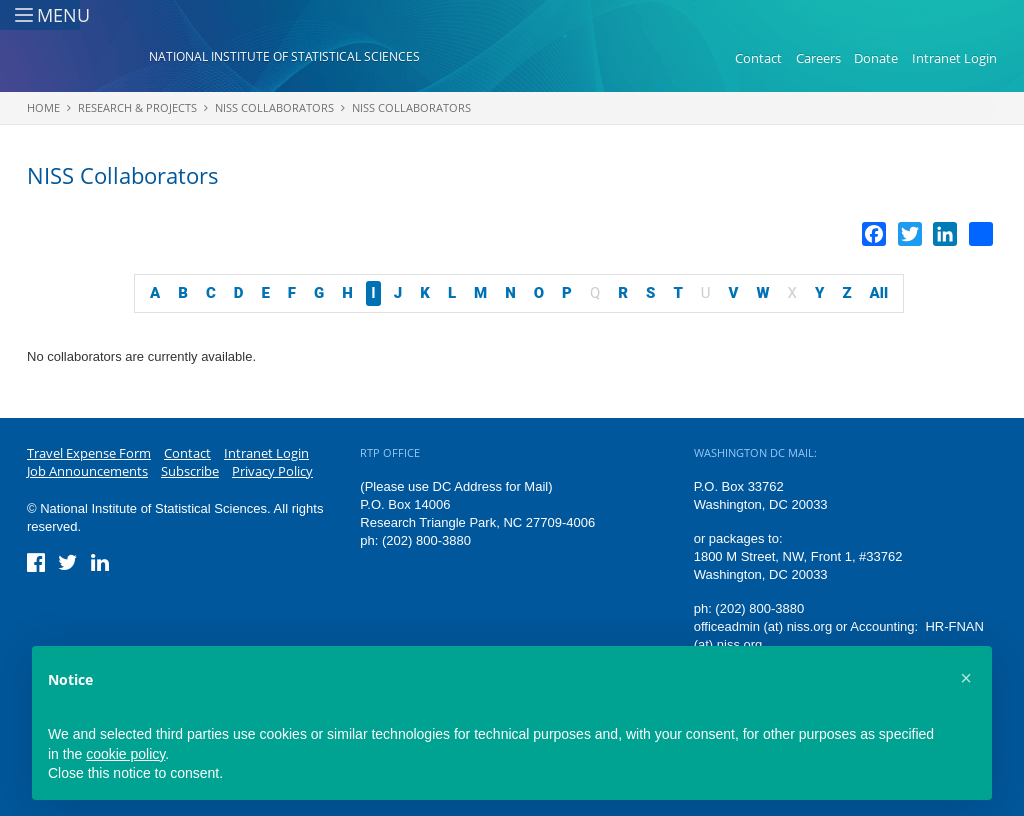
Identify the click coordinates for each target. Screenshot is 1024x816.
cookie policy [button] (125, 754)
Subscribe (190, 471)
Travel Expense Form (89, 453)
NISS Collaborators (274, 107)
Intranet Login (954, 58)
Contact (758, 58)
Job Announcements (87, 471)
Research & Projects (137, 107)
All (879, 293)
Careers (818, 58)
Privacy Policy (272, 471)
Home (43, 107)
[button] (966, 678)
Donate (876, 58)
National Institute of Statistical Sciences (284, 56)
